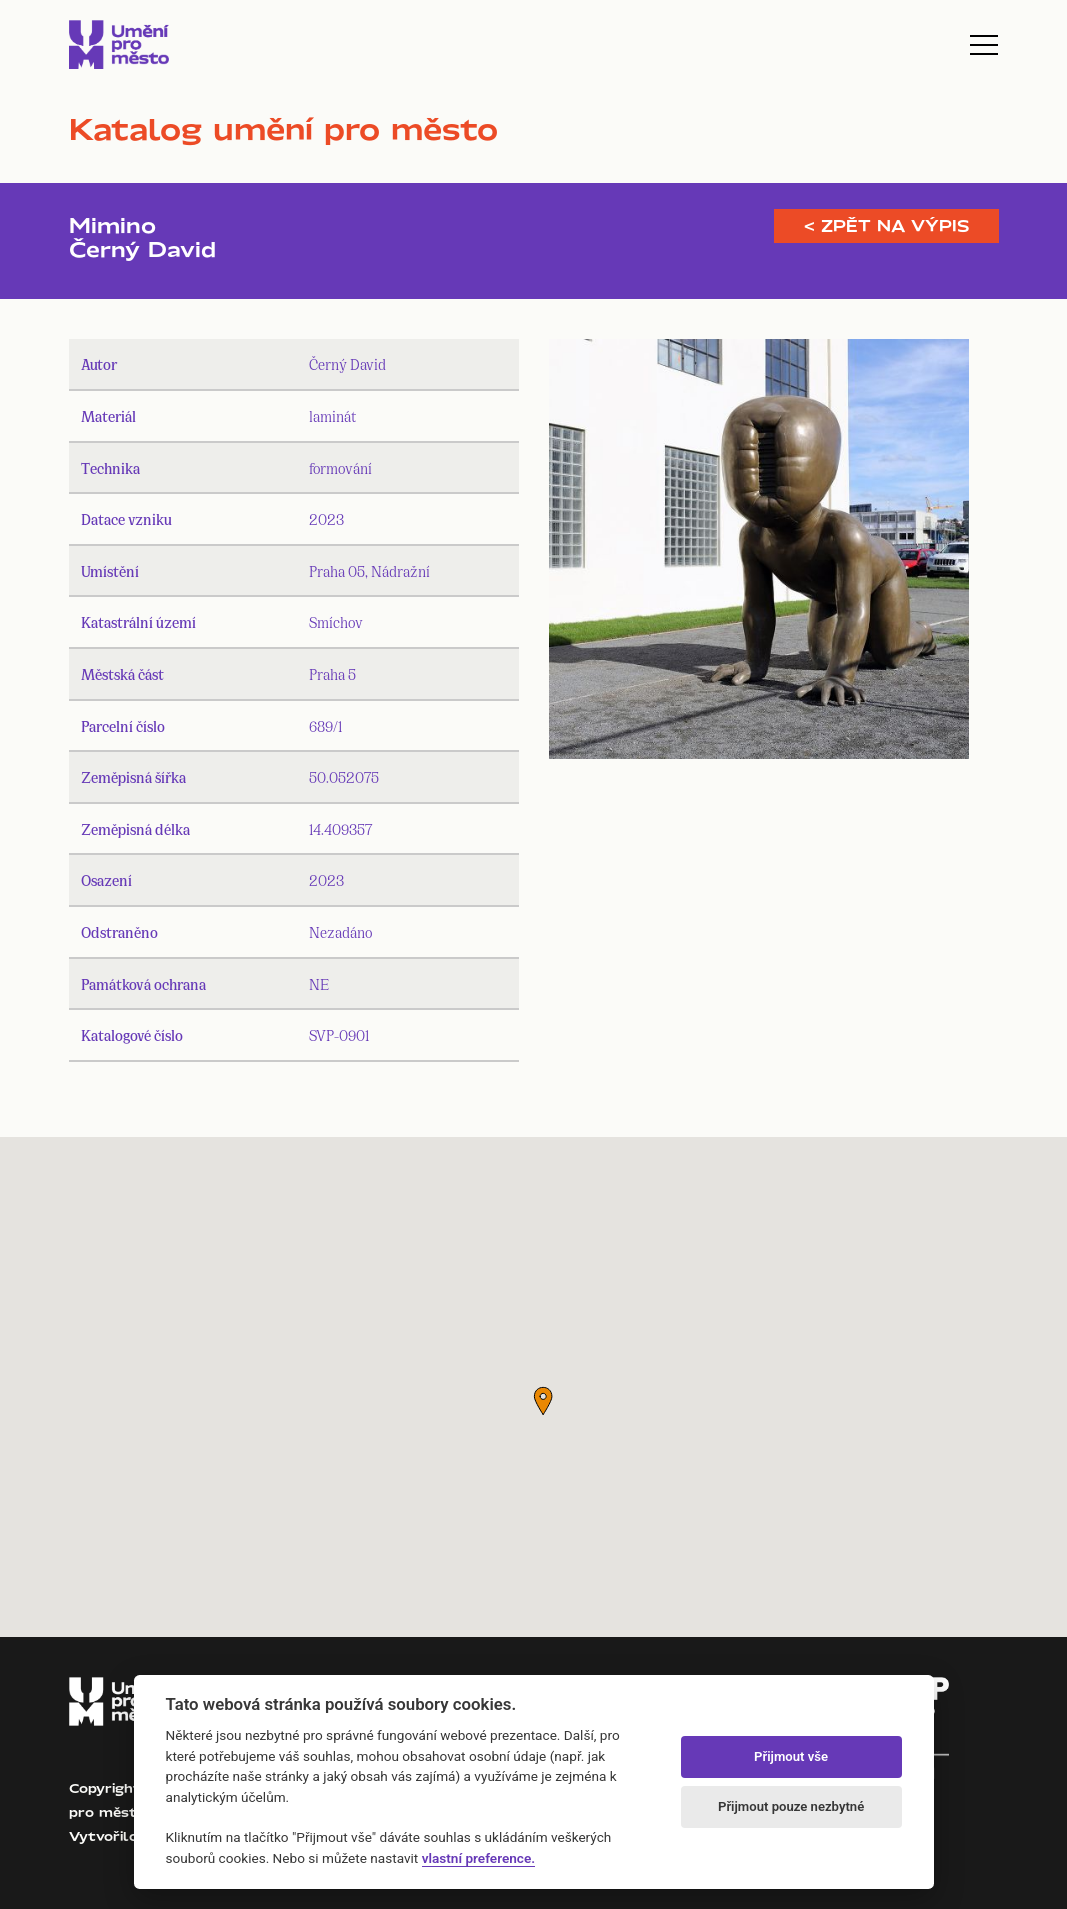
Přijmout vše (791, 1756)
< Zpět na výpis (886, 226)
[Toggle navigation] (984, 45)
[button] (543, 1401)
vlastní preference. (478, 1858)
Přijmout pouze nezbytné (791, 1806)
